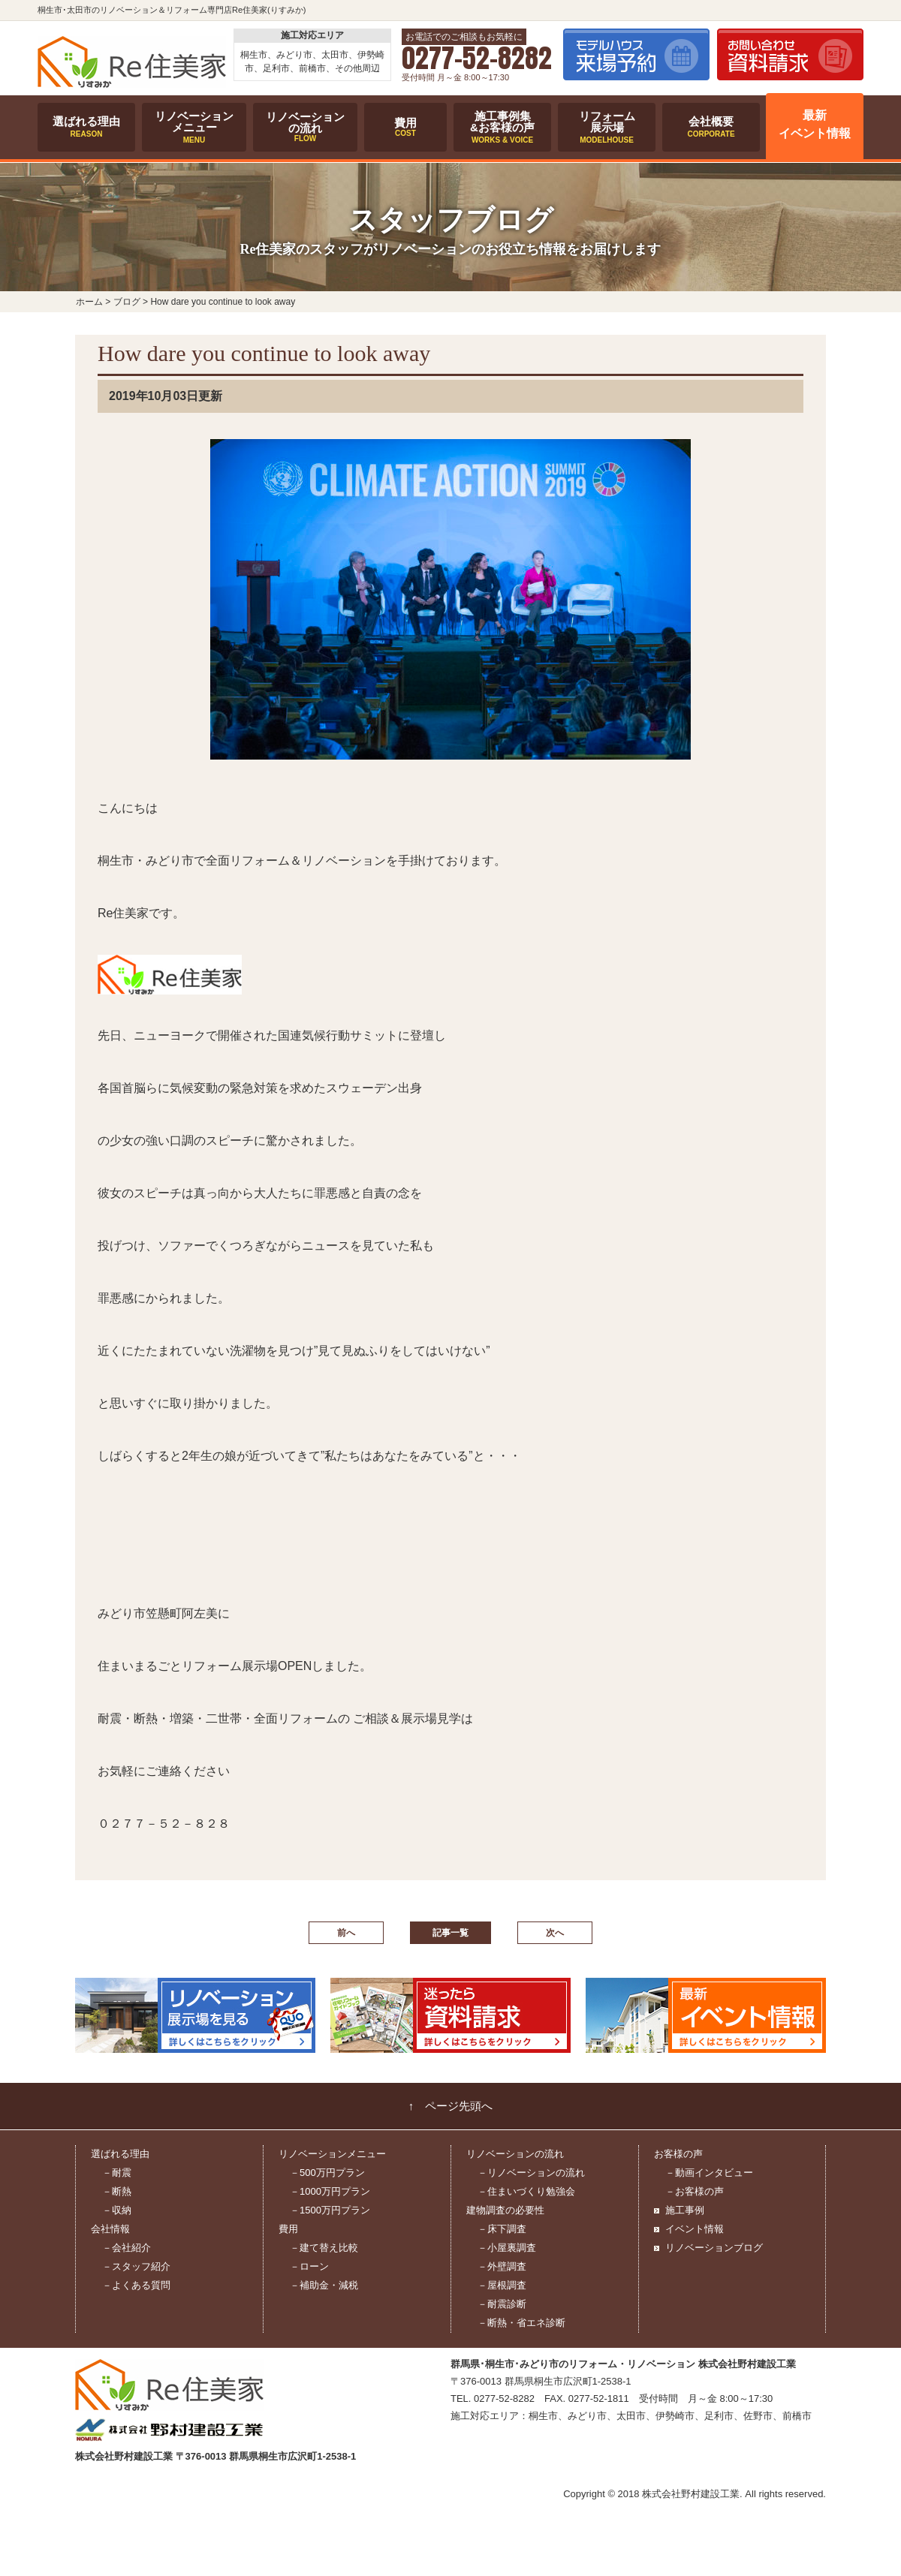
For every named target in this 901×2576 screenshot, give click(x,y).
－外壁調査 (502, 2266)
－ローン (309, 2266)
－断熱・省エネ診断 (521, 2322)
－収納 (116, 2210)
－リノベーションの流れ (531, 2172)
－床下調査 (502, 2228)
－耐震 (116, 2172)
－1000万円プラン (330, 2191)
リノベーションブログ (714, 2247)
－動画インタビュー (709, 2172)
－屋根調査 (502, 2285)
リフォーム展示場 (606, 127)
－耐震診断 (502, 2304)
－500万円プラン (327, 2172)
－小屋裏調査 (507, 2247)
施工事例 (684, 2210)
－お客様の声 (694, 2191)
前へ (346, 1932)
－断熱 (116, 2191)
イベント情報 (694, 2228)
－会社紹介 (126, 2247)
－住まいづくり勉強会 (526, 2191)
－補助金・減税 (324, 2285)
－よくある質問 (136, 2285)
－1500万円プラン (330, 2210)
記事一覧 (450, 1932)
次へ (555, 1932)
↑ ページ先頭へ (450, 2106)
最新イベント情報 (815, 124)
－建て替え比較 (324, 2247)
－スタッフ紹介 (136, 2266)
